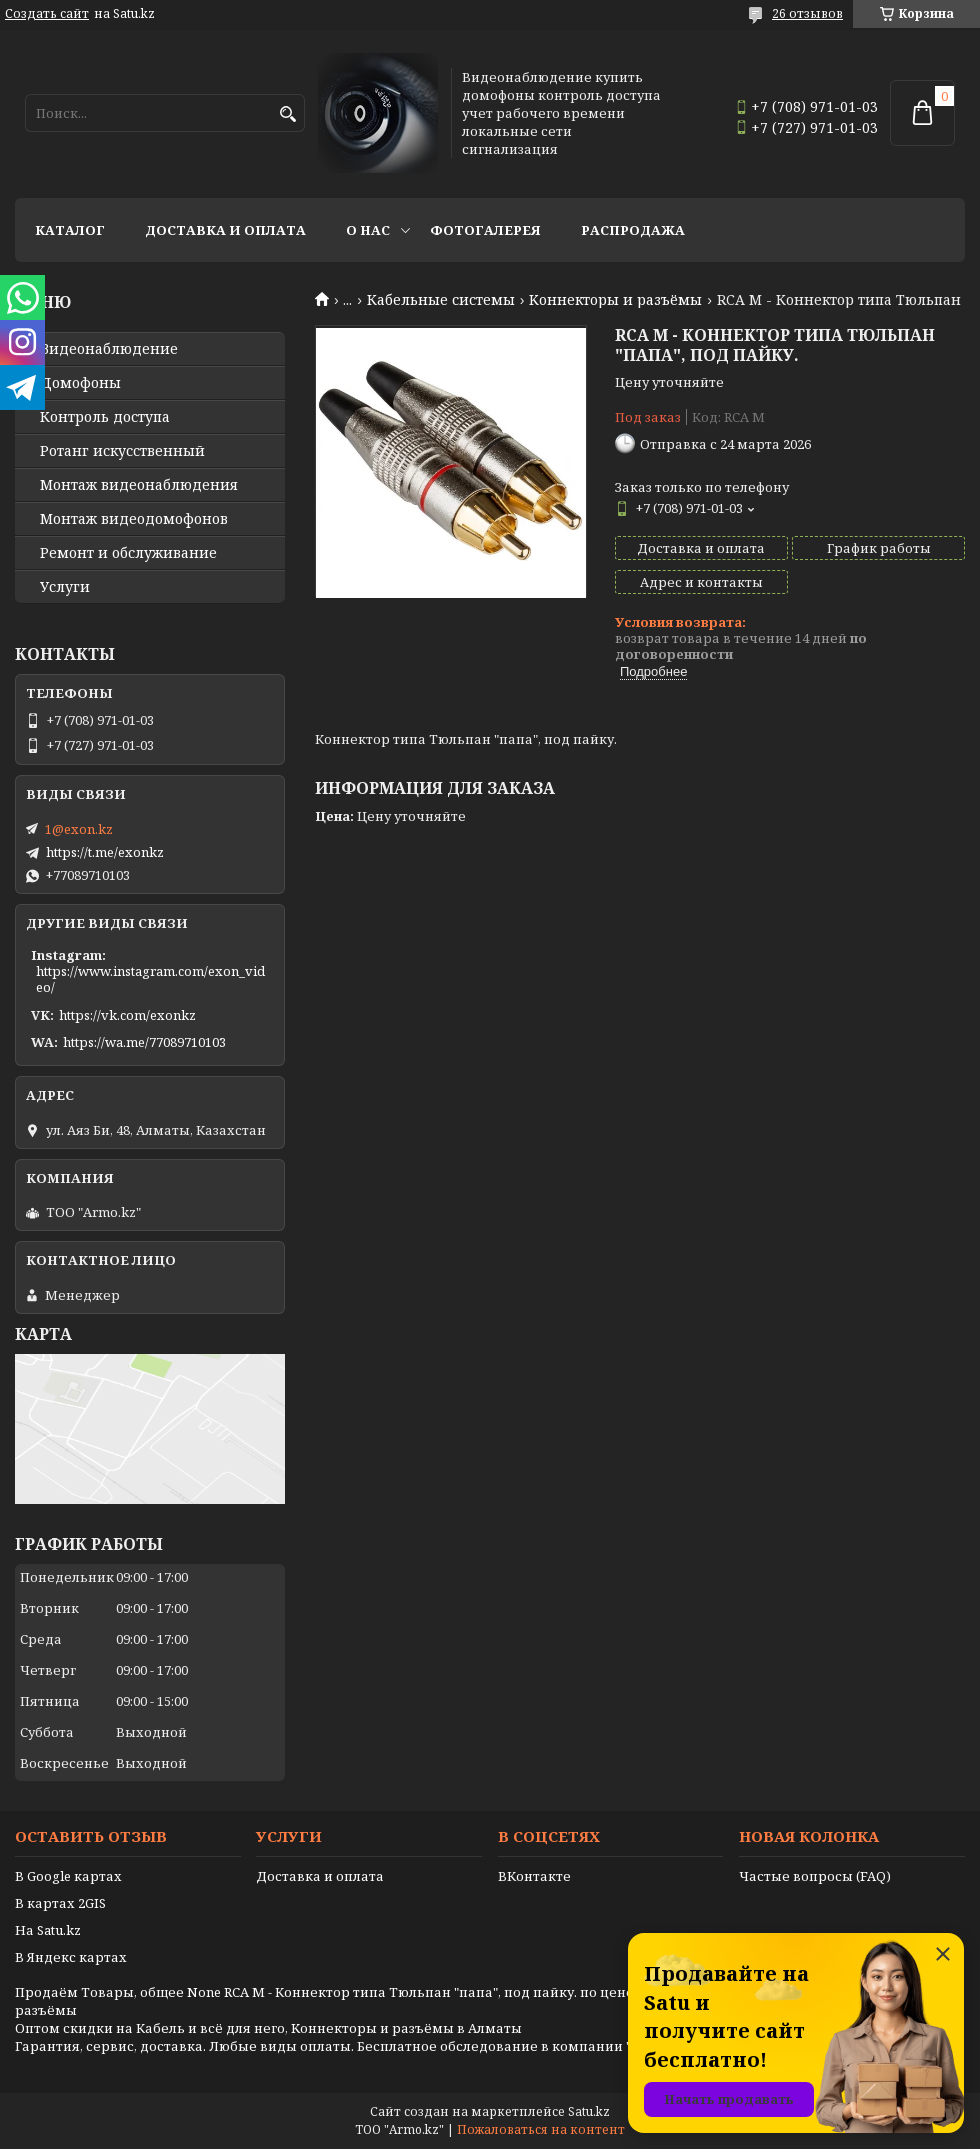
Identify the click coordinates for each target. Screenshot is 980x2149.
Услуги (65, 587)
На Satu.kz (48, 1930)
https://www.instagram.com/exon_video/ (150, 979)
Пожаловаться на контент (541, 2129)
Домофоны (80, 383)
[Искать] (287, 114)
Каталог (70, 230)
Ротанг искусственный (122, 451)
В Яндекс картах (71, 1957)
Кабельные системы (441, 300)
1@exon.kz (79, 829)
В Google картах (68, 1876)
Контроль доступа (105, 417)
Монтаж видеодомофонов (134, 519)
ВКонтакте (534, 1876)
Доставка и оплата (225, 230)
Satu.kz (589, 2111)
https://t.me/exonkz (105, 852)
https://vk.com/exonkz (127, 1015)
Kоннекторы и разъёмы (615, 300)
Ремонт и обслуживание (128, 553)
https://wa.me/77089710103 (144, 1042)
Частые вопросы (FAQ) (815, 1876)
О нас (368, 230)
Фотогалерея (485, 230)
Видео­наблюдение (109, 349)
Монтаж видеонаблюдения (139, 485)
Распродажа (633, 230)
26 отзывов (807, 13)
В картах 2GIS (60, 1903)
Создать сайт (47, 14)
